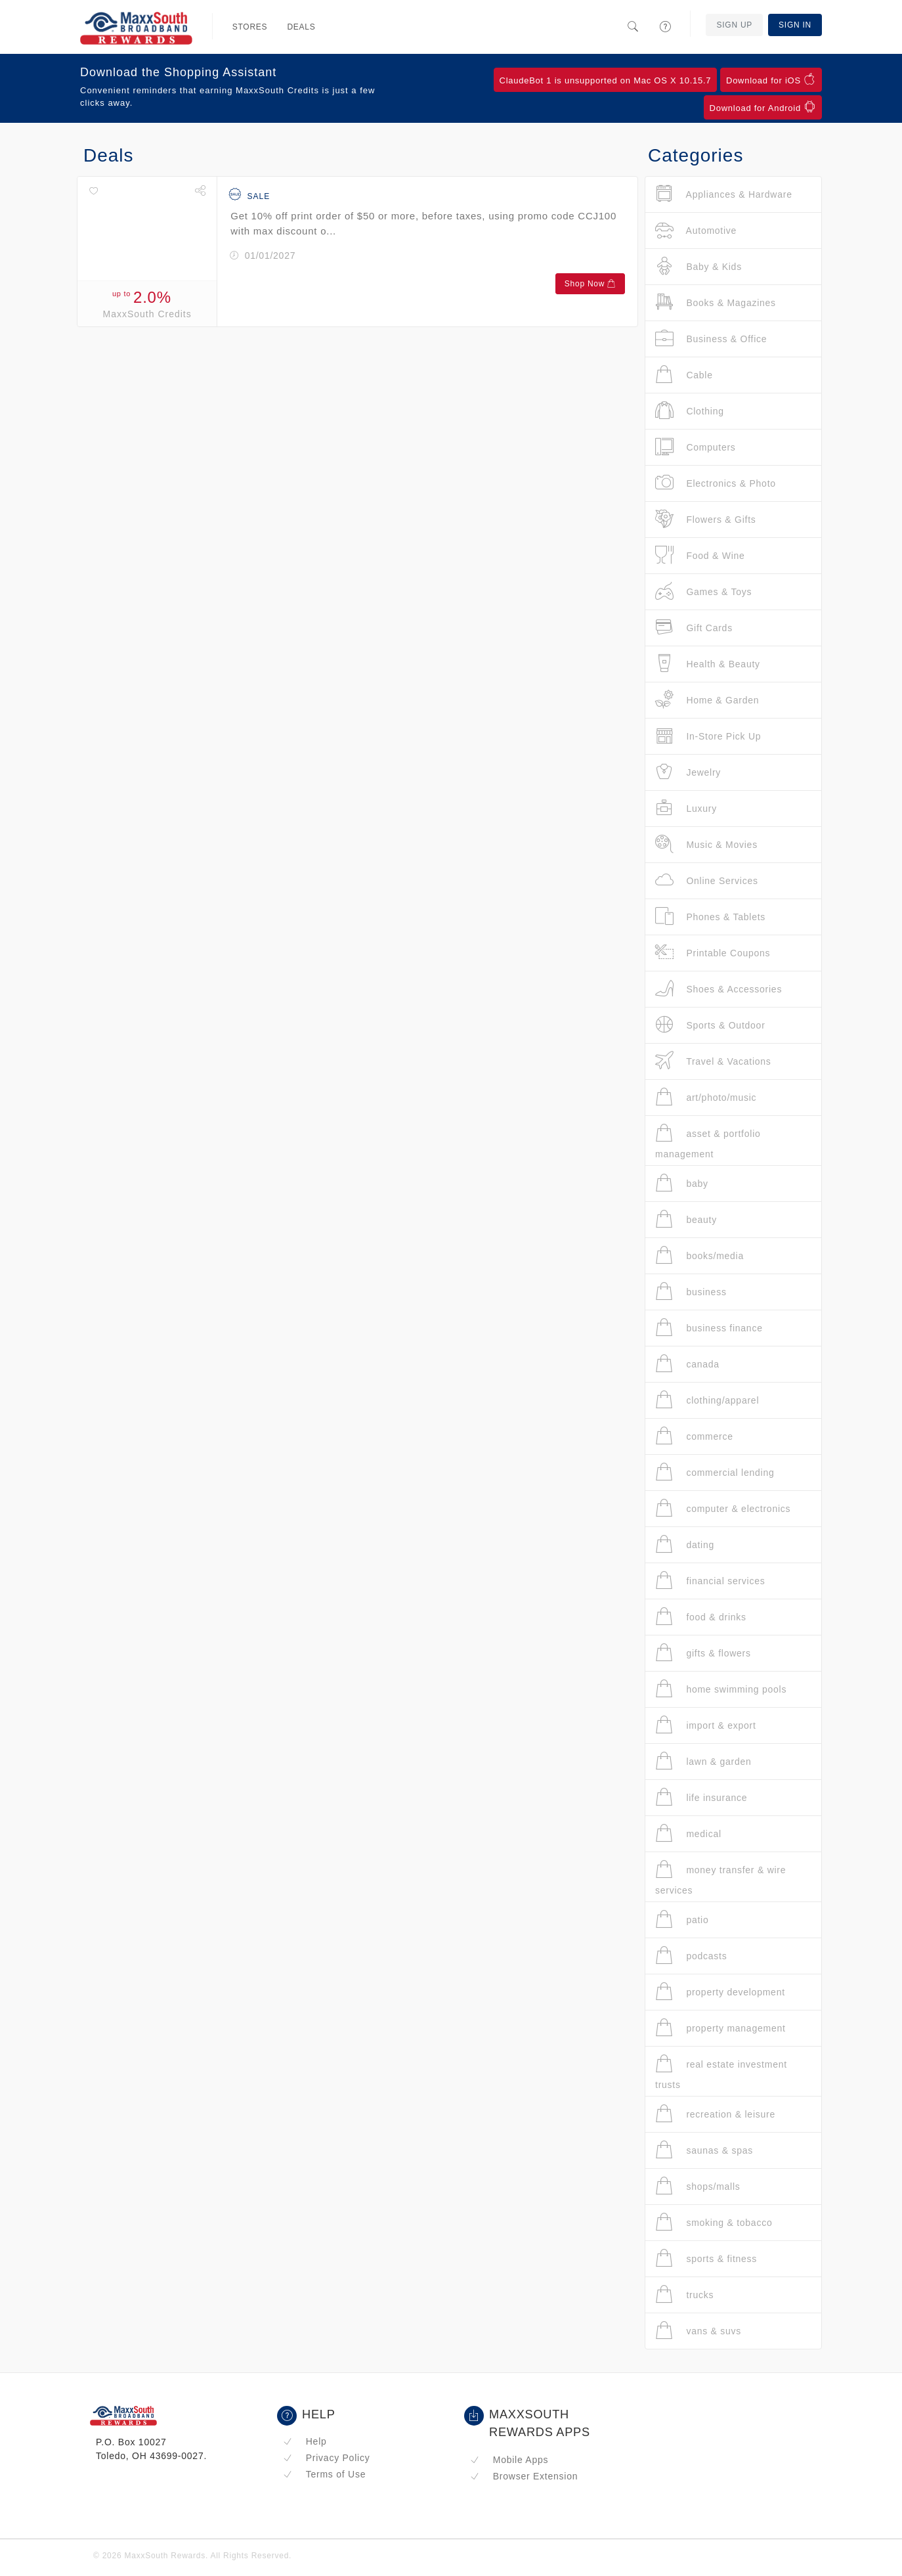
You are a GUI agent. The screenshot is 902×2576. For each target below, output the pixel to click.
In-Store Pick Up (708, 736)
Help (305, 2441)
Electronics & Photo (715, 483)
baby (681, 1183)
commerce (694, 1436)
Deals (301, 27)
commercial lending (715, 1472)
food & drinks (700, 1617)
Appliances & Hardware (723, 194)
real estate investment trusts (721, 2072)
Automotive (696, 230)
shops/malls (698, 2186)
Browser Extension (524, 2476)
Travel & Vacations (713, 1061)
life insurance (701, 1797)
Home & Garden (707, 700)
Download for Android (763, 107)
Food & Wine (700, 555)
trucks (684, 2294)
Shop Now (590, 283)
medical (688, 1833)
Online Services (706, 880)
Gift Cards (694, 627)
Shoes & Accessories (718, 989)
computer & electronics (722, 1508)
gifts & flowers (703, 1653)
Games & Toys (703, 591)
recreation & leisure (715, 2114)
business (691, 1291)
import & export (705, 1725)
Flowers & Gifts (705, 519)
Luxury (686, 808)
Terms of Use (324, 2474)
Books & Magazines (715, 302)
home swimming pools (720, 1689)
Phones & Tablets (710, 916)
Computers (695, 447)
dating (684, 1544)
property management (720, 2028)
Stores (250, 27)
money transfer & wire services (720, 1877)
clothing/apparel (707, 1400)
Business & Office (711, 338)
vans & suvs (698, 2331)
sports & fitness (706, 2258)
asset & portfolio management (708, 1141)
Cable (684, 375)
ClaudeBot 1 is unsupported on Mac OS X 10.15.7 (606, 80)
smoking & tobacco (713, 2222)
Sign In (795, 25)
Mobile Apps (509, 2459)
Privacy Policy (326, 2458)
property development (720, 1992)
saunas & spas (704, 2150)
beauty (686, 1219)
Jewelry (688, 772)
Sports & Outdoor (710, 1025)
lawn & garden (703, 1761)
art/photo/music (705, 1097)
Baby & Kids (698, 266)
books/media (699, 1255)
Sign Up (734, 25)
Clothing (689, 411)
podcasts (691, 1955)
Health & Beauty (707, 664)
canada (687, 1364)
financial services (710, 1580)
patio (682, 1919)
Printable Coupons (712, 953)
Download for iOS (771, 79)
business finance (709, 1328)
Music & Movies (706, 844)
